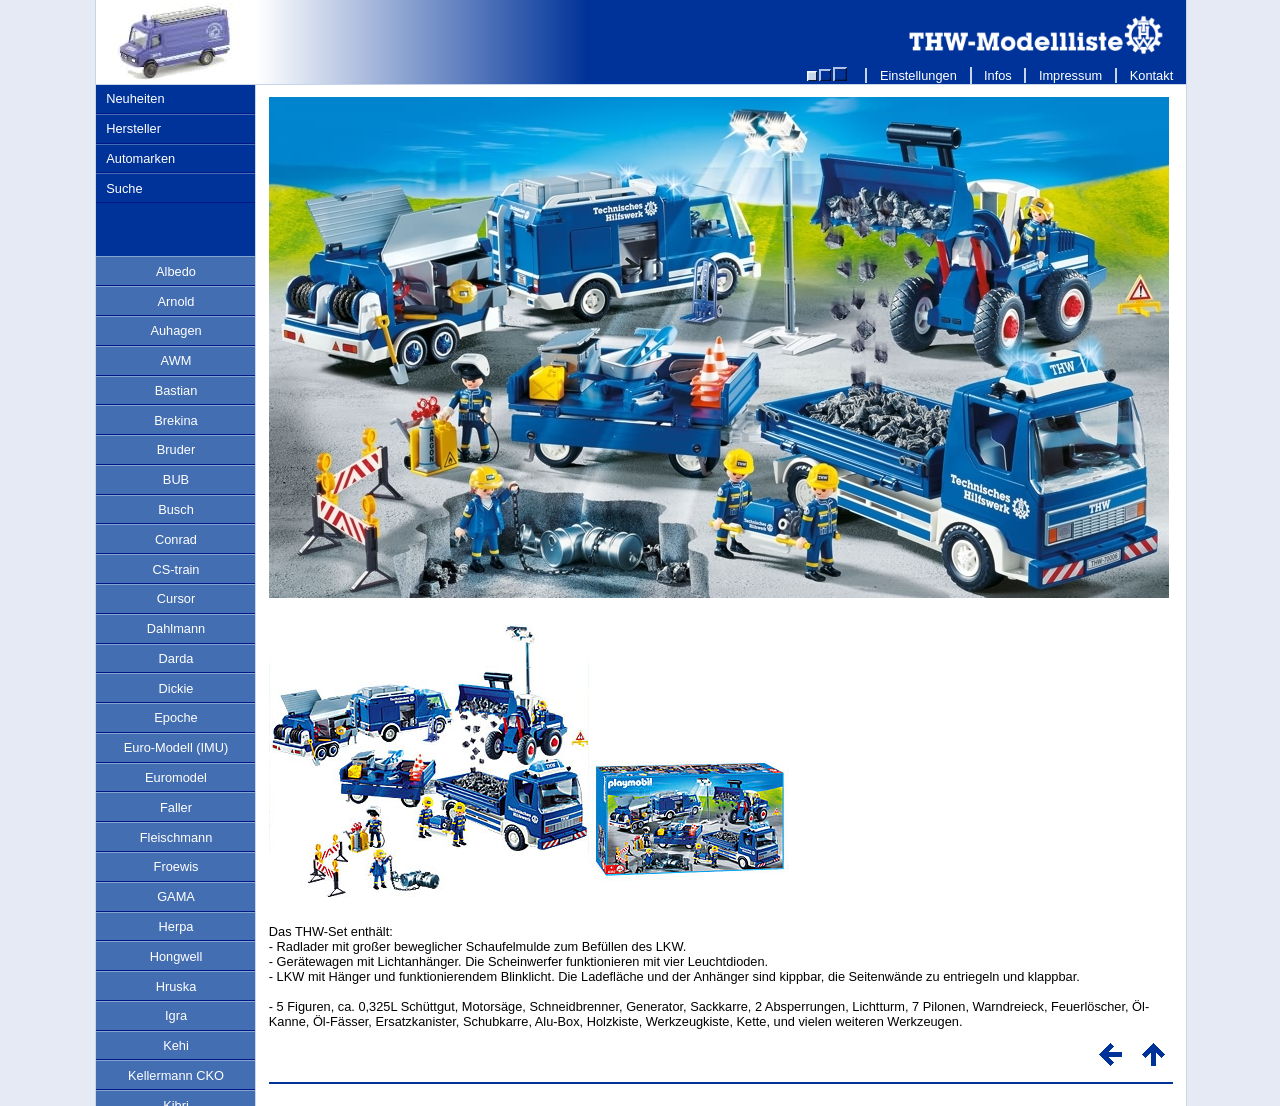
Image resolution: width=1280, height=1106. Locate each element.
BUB (176, 479)
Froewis (176, 866)
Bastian (176, 390)
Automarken (140, 158)
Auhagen (175, 330)
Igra (176, 1015)
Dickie (176, 688)
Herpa (176, 926)
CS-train (176, 569)
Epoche (175, 717)
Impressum (1070, 75)
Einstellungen (918, 75)
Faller (176, 807)
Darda (176, 658)
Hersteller (133, 128)
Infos (998, 75)
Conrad (176, 539)
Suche (124, 188)
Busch (176, 509)
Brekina (175, 420)
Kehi (176, 1045)
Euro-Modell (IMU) (176, 747)
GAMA (176, 896)
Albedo (176, 271)
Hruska (176, 986)
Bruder (176, 449)
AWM (176, 360)
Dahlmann (176, 628)
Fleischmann (176, 837)
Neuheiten (135, 98)
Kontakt (1151, 75)
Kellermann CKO (176, 1075)
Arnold (176, 301)
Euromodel (176, 777)
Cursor (176, 598)
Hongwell (176, 956)
